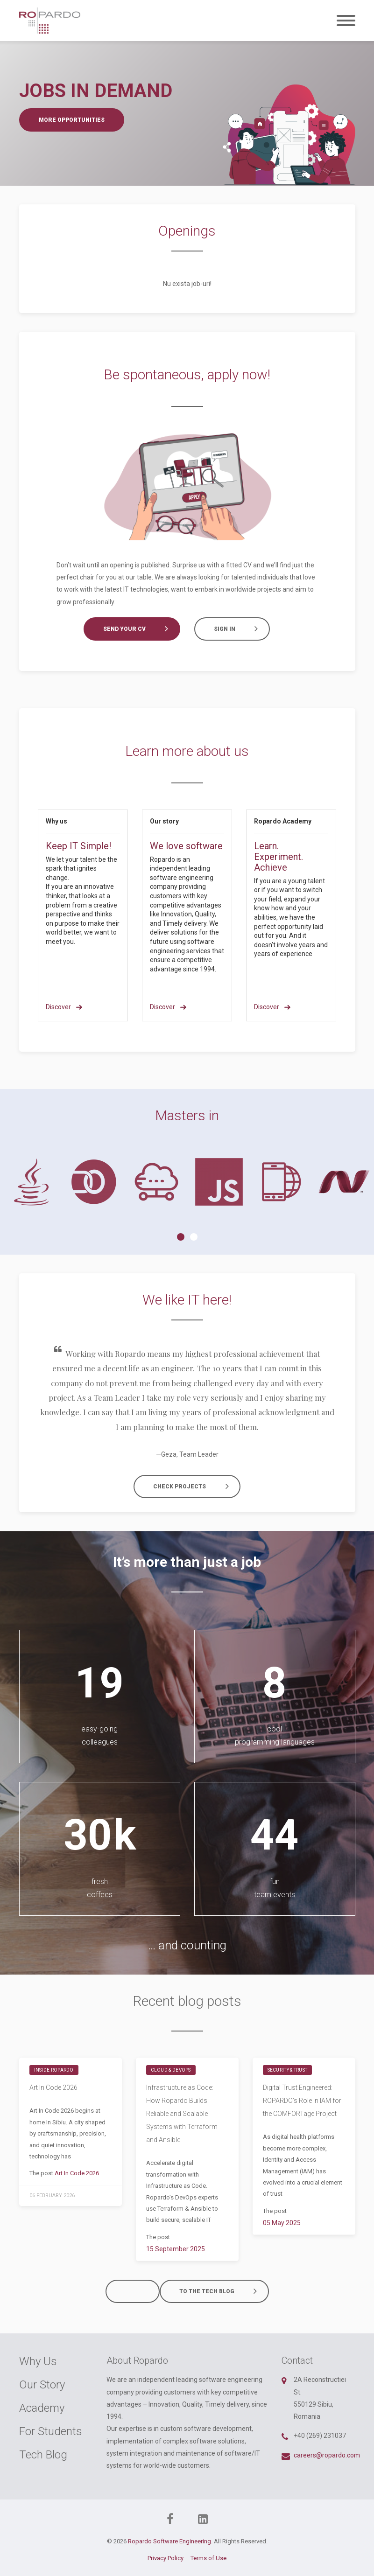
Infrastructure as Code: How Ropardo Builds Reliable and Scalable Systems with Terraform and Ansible (182, 2113)
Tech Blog (43, 2454)
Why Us (38, 2361)
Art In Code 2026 (53, 2087)
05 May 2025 (282, 2223)
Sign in (240, 629)
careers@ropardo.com (327, 2455)
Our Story (42, 2384)
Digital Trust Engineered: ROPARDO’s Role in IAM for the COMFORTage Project (302, 2100)
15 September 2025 (175, 2249)
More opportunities (72, 120)
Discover (64, 1007)
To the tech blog (222, 2291)
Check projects (195, 1486)
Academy (41, 2408)
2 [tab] (194, 1237)
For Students (50, 2431)
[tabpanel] (31, 1182)
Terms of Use (208, 2558)
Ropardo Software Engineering (169, 2541)
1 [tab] (180, 1237)
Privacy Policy (165, 2558)
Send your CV (140, 629)
